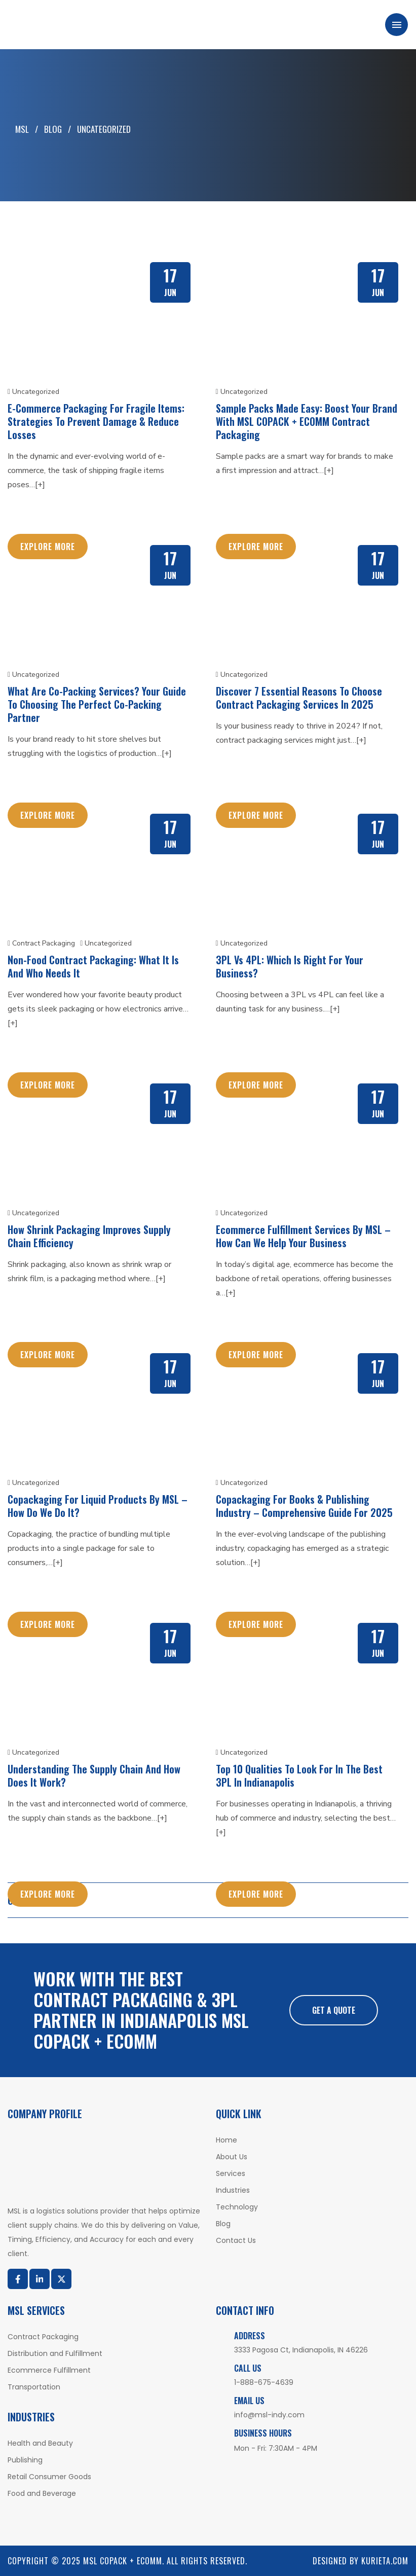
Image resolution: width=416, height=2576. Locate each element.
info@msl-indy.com (269, 2415)
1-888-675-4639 (263, 2382)
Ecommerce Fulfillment (49, 2370)
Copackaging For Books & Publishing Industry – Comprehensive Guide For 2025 (304, 1506)
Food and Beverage (42, 2493)
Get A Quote (333, 2010)
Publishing (25, 2460)
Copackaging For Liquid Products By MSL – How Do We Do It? (97, 1506)
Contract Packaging (41, 943)
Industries (233, 2190)
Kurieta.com (384, 2561)
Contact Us (236, 2240)
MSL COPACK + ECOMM (122, 2561)
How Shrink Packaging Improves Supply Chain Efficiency (89, 1236)
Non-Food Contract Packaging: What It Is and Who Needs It (93, 966)
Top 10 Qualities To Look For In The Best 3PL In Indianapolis (299, 1775)
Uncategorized (33, 391)
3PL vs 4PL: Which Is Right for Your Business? (289, 966)
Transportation (34, 2387)
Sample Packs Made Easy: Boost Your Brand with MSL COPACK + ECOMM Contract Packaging (306, 421)
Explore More (47, 546)
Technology (237, 2207)
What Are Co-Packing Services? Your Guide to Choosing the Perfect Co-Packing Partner (97, 704)
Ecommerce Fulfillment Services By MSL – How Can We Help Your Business (303, 1236)
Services (230, 2173)
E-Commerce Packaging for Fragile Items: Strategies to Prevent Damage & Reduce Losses (96, 421)
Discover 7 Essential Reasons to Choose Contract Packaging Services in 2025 (299, 697)
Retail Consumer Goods (49, 2477)
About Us (231, 2157)
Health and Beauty (40, 2443)
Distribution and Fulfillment (55, 2353)
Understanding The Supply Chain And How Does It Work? (94, 1775)
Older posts (35, 1900)
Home (226, 2140)
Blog (223, 2224)
